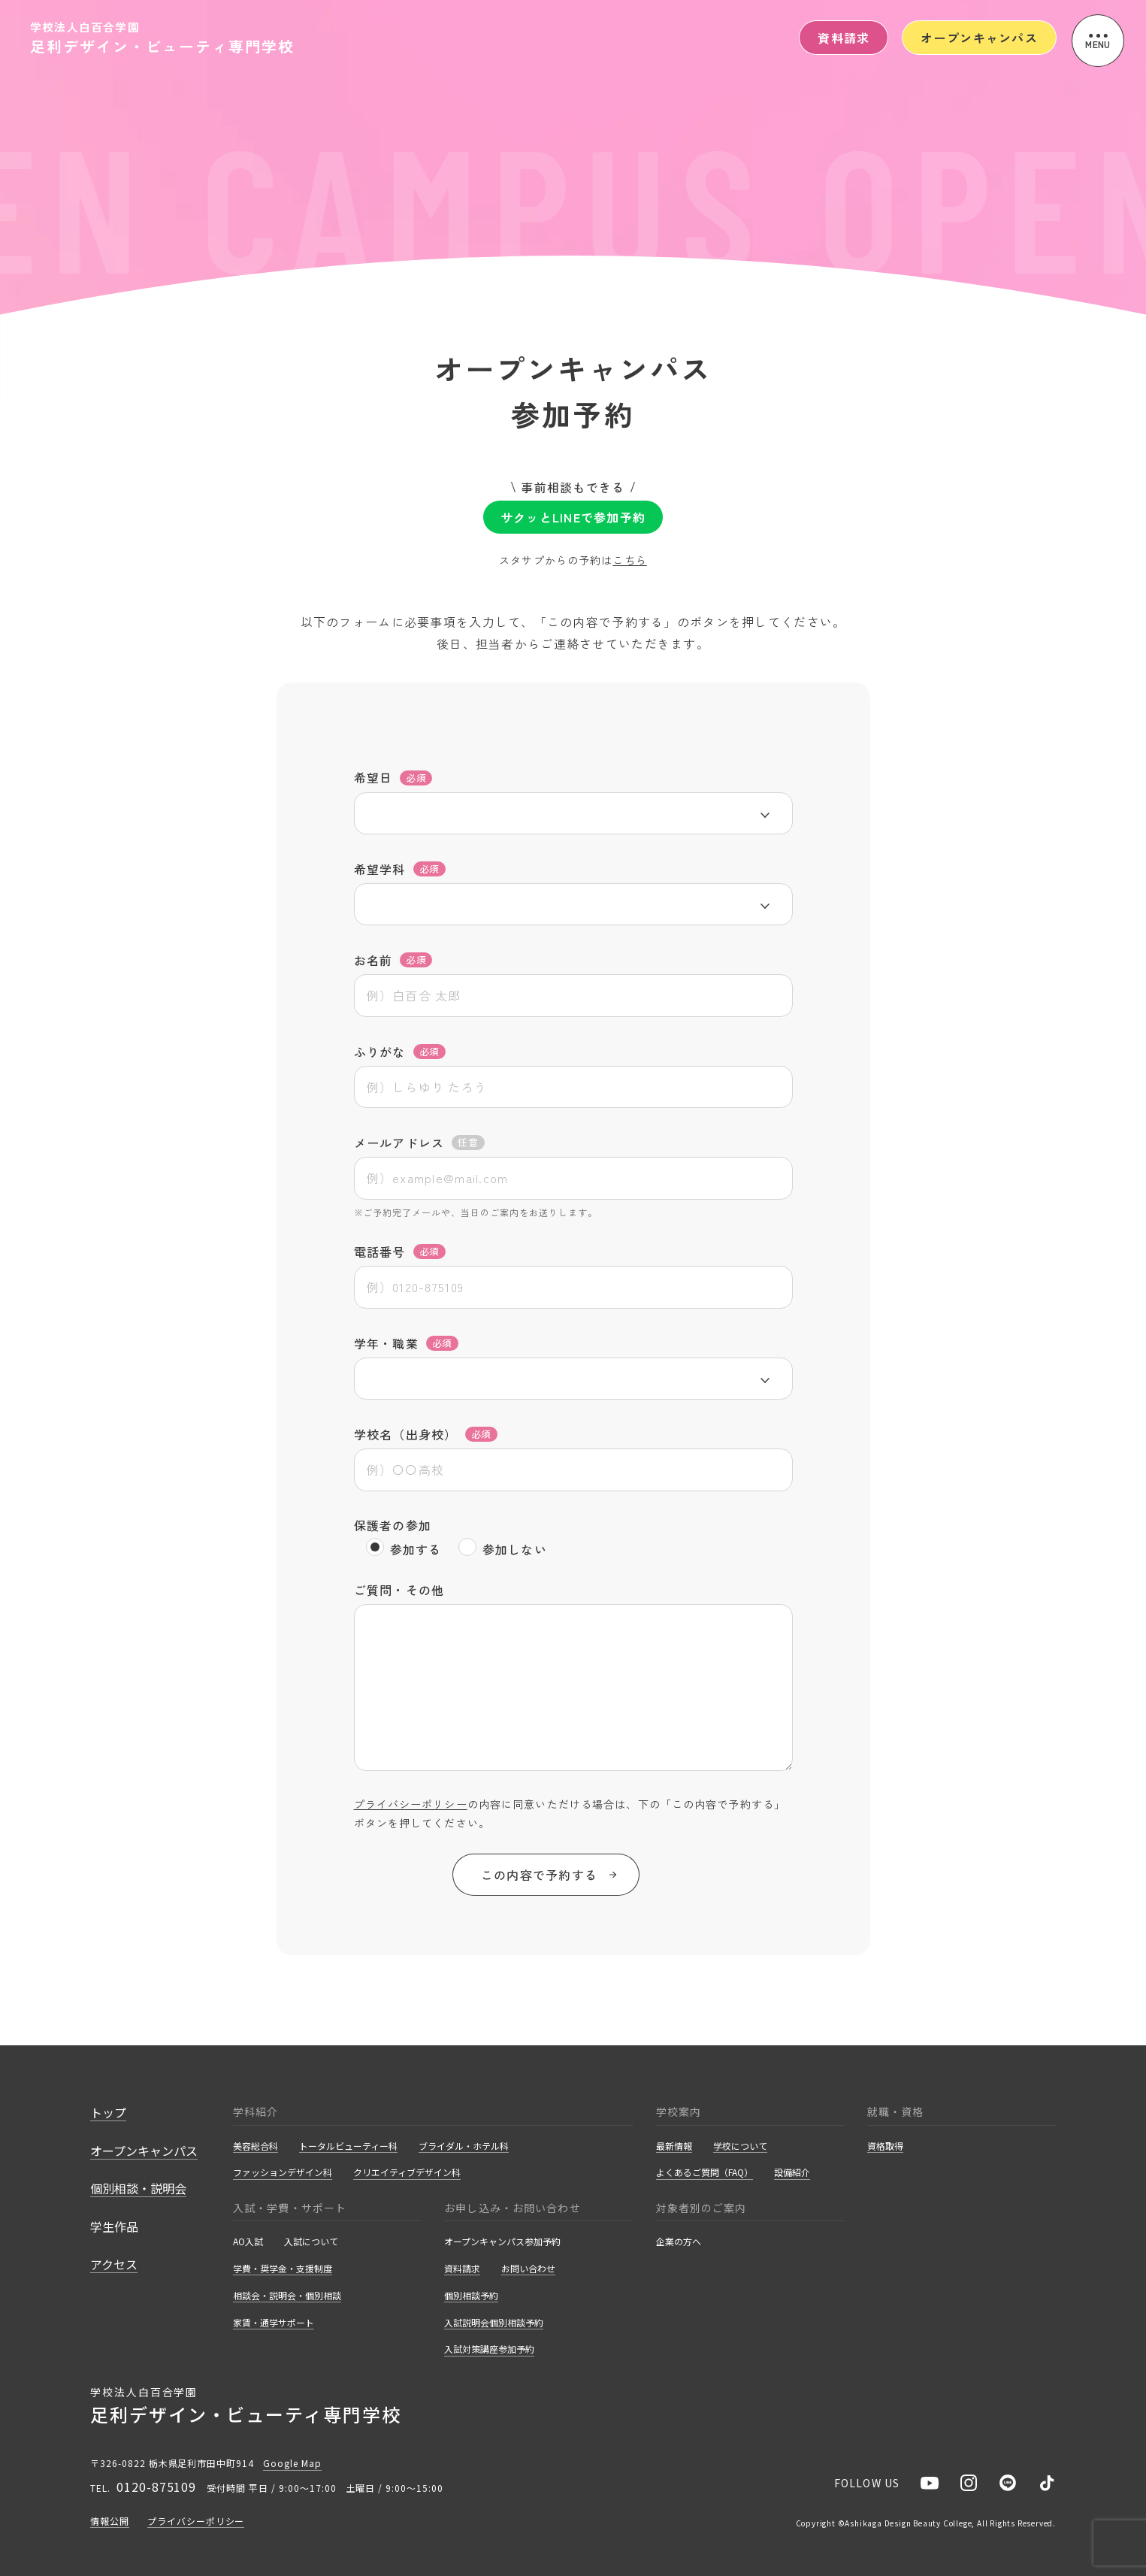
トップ (108, 2112)
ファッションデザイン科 (282, 2172)
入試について (311, 2242)
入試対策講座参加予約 (489, 2349)
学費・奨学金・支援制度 (282, 2269)
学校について (740, 2146)
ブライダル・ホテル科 (464, 2146)
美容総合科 (255, 2146)
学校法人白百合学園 (162, 37)
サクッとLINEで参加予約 (573, 517)
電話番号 (400, 1251)
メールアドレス (419, 1142)
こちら (629, 560)
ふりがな (400, 1051)
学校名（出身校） (425, 1434)
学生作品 (114, 2227)
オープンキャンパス (979, 38)
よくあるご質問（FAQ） (704, 2172)
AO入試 (248, 2242)
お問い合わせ (528, 2269)
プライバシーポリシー (410, 1804)
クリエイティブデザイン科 (407, 2172)
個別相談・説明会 (138, 2188)
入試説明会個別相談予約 (493, 2323)
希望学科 (400, 868)
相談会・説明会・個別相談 (287, 2296)
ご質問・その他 (399, 1590)
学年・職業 (406, 1343)
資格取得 (885, 2146)
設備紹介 (792, 2172)
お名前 (393, 959)
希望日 (393, 778)
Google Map (292, 2462)
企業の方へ (678, 2242)
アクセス (114, 2264)
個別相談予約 (471, 2296)
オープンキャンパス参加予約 (502, 2242)
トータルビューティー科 (348, 2146)
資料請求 (843, 38)
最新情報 (674, 2146)
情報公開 (109, 2521)
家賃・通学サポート (273, 2323)
